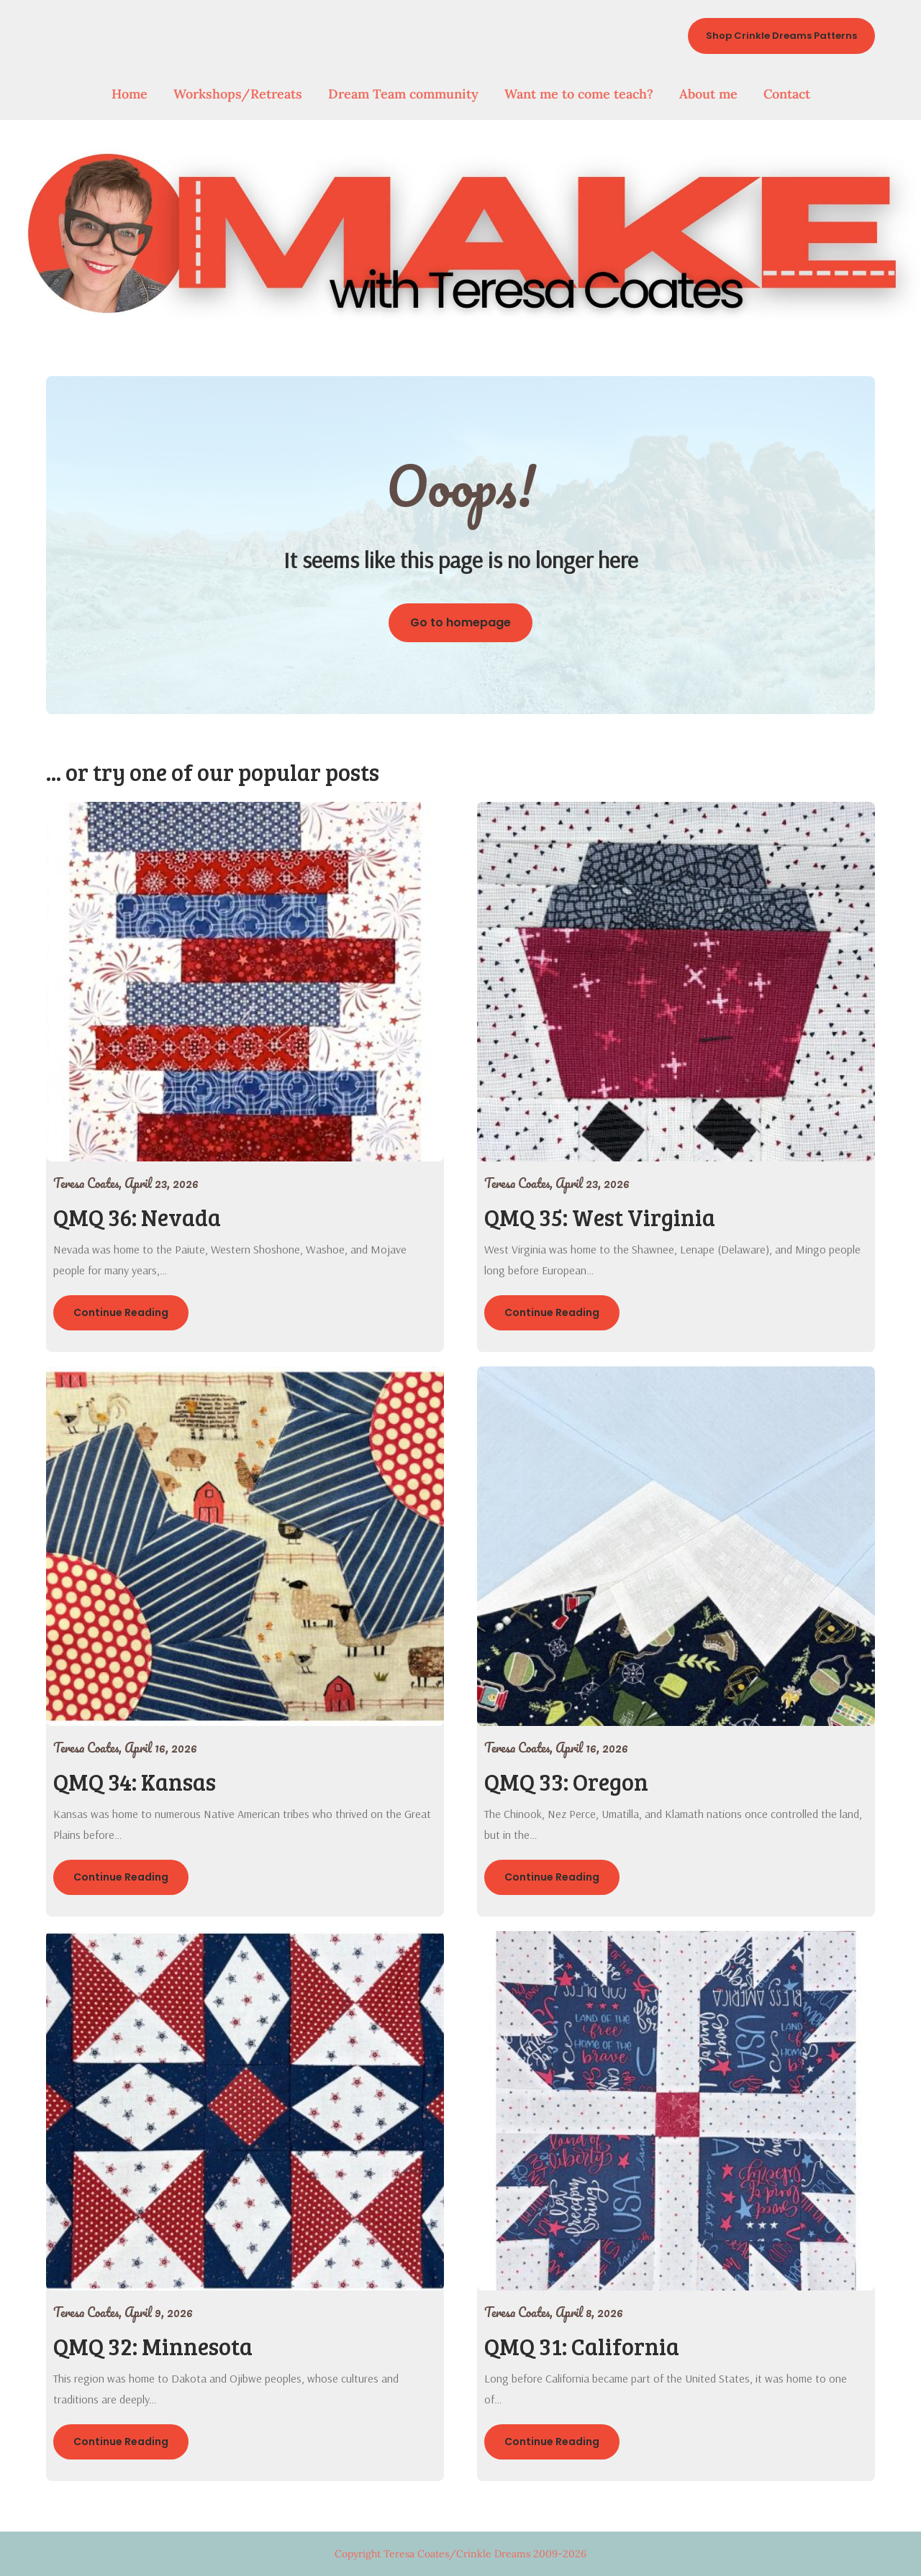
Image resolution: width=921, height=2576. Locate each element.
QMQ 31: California (581, 2346)
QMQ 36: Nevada (137, 1217)
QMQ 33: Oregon (566, 1781)
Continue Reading (120, 1312)
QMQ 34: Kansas (134, 1781)
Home (130, 94)
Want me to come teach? (578, 94)
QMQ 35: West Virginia (599, 1217)
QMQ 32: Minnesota (153, 2346)
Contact (786, 94)
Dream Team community (403, 94)
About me (708, 94)
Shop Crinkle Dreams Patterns (781, 35)
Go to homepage (460, 622)
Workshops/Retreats (237, 94)
